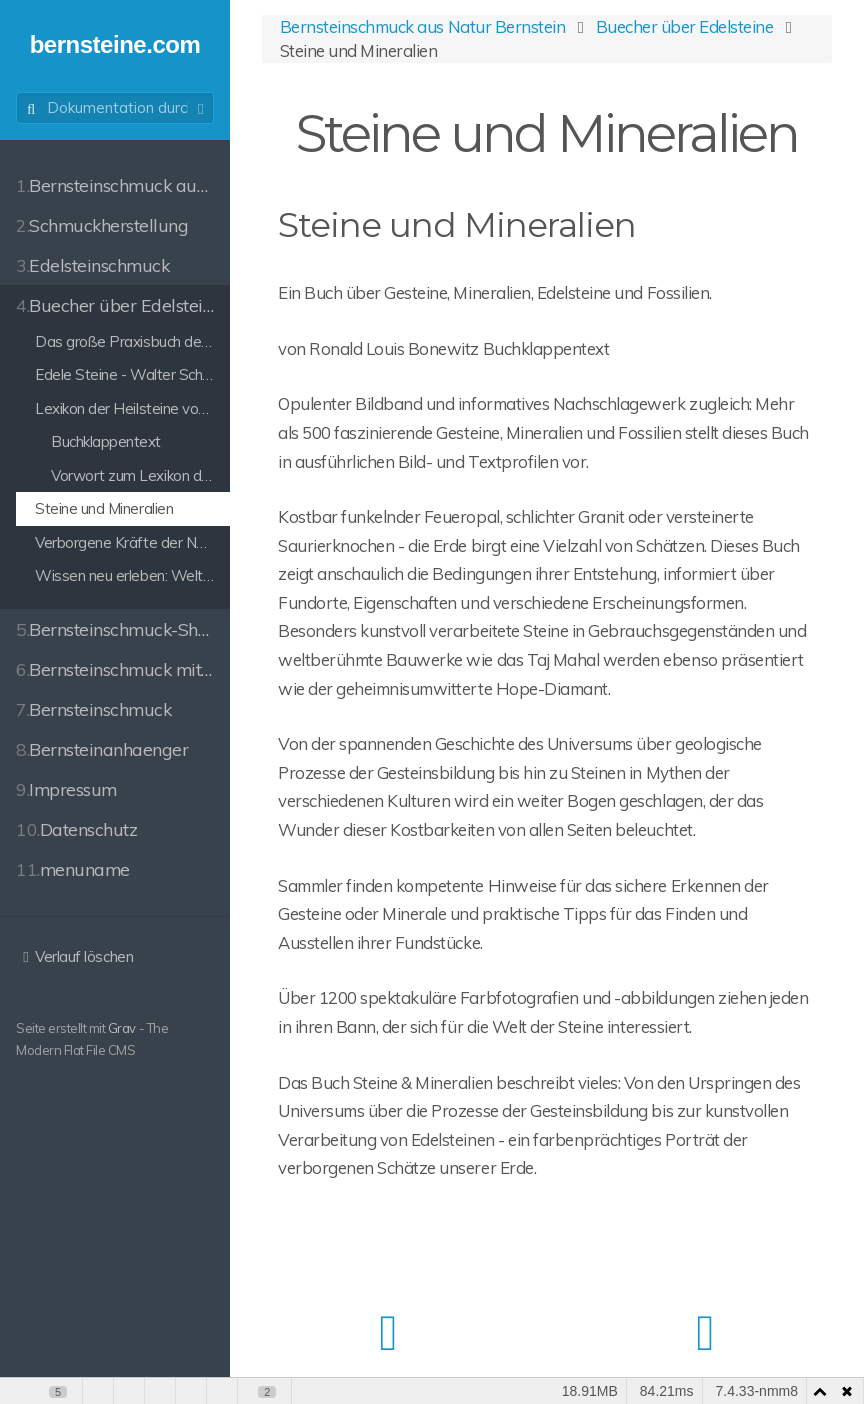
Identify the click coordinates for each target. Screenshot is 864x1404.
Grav (122, 1028)
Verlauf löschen (74, 956)
